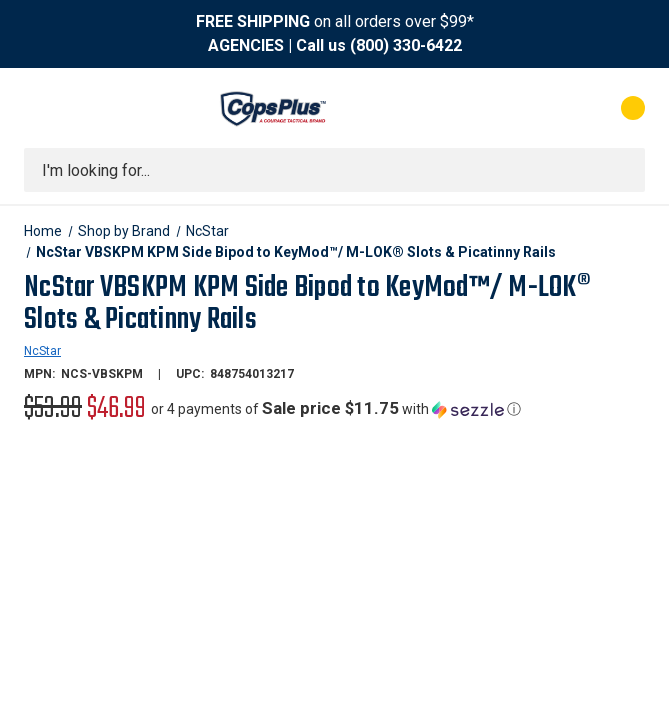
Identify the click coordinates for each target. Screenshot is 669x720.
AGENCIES (246, 45)
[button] (336, 409)
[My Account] (544, 108)
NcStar (42, 351)
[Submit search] (623, 170)
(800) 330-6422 (406, 45)
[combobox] (334, 170)
